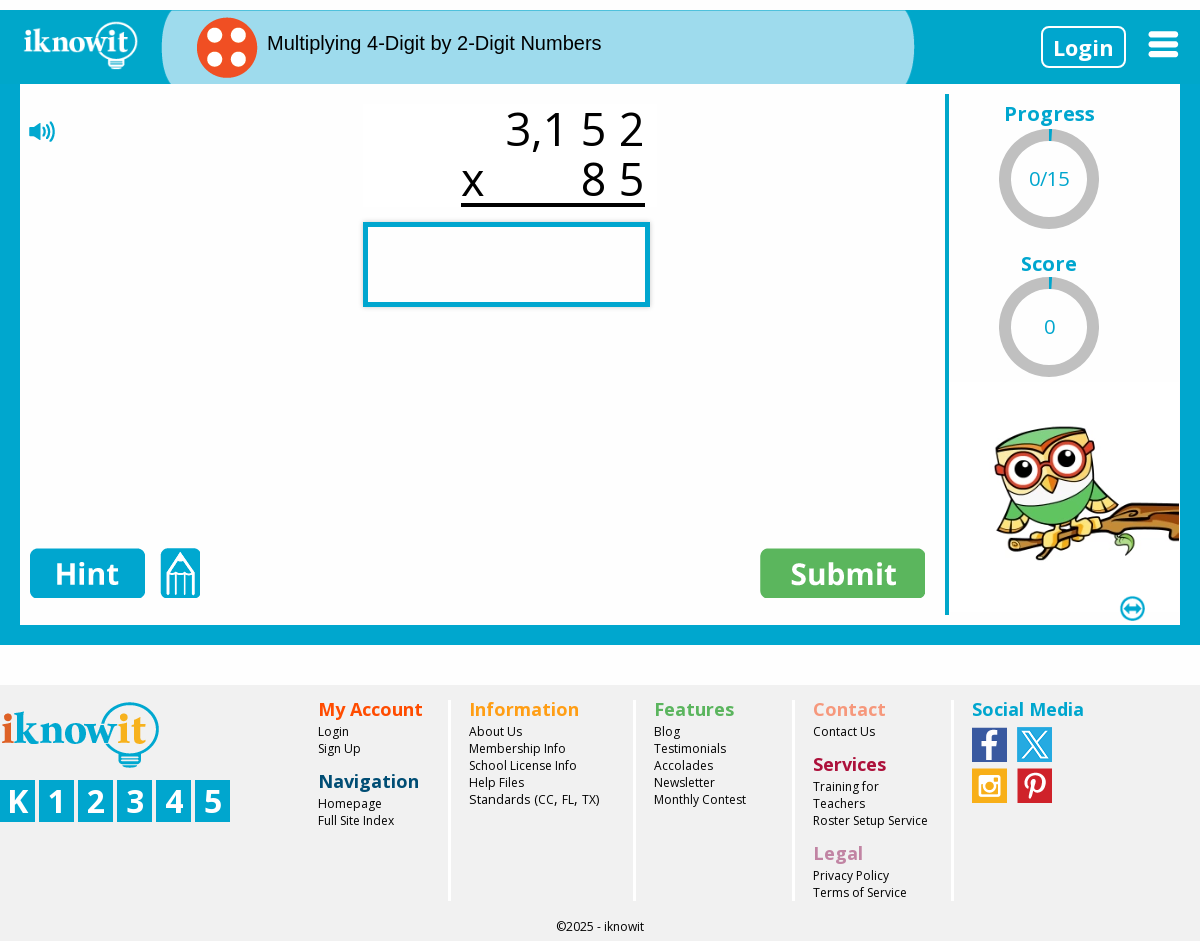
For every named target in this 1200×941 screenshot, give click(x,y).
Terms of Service (860, 892)
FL (568, 799)
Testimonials (690, 748)
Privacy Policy (851, 875)
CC (546, 799)
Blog (667, 731)
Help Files (496, 782)
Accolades (683, 765)
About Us (495, 731)
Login (1083, 47)
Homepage (350, 803)
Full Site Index (356, 820)
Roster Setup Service (870, 820)
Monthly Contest (700, 799)
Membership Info (517, 748)
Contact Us (844, 731)
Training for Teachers (846, 795)
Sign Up (339, 748)
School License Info (523, 765)
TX (589, 799)
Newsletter (684, 782)
